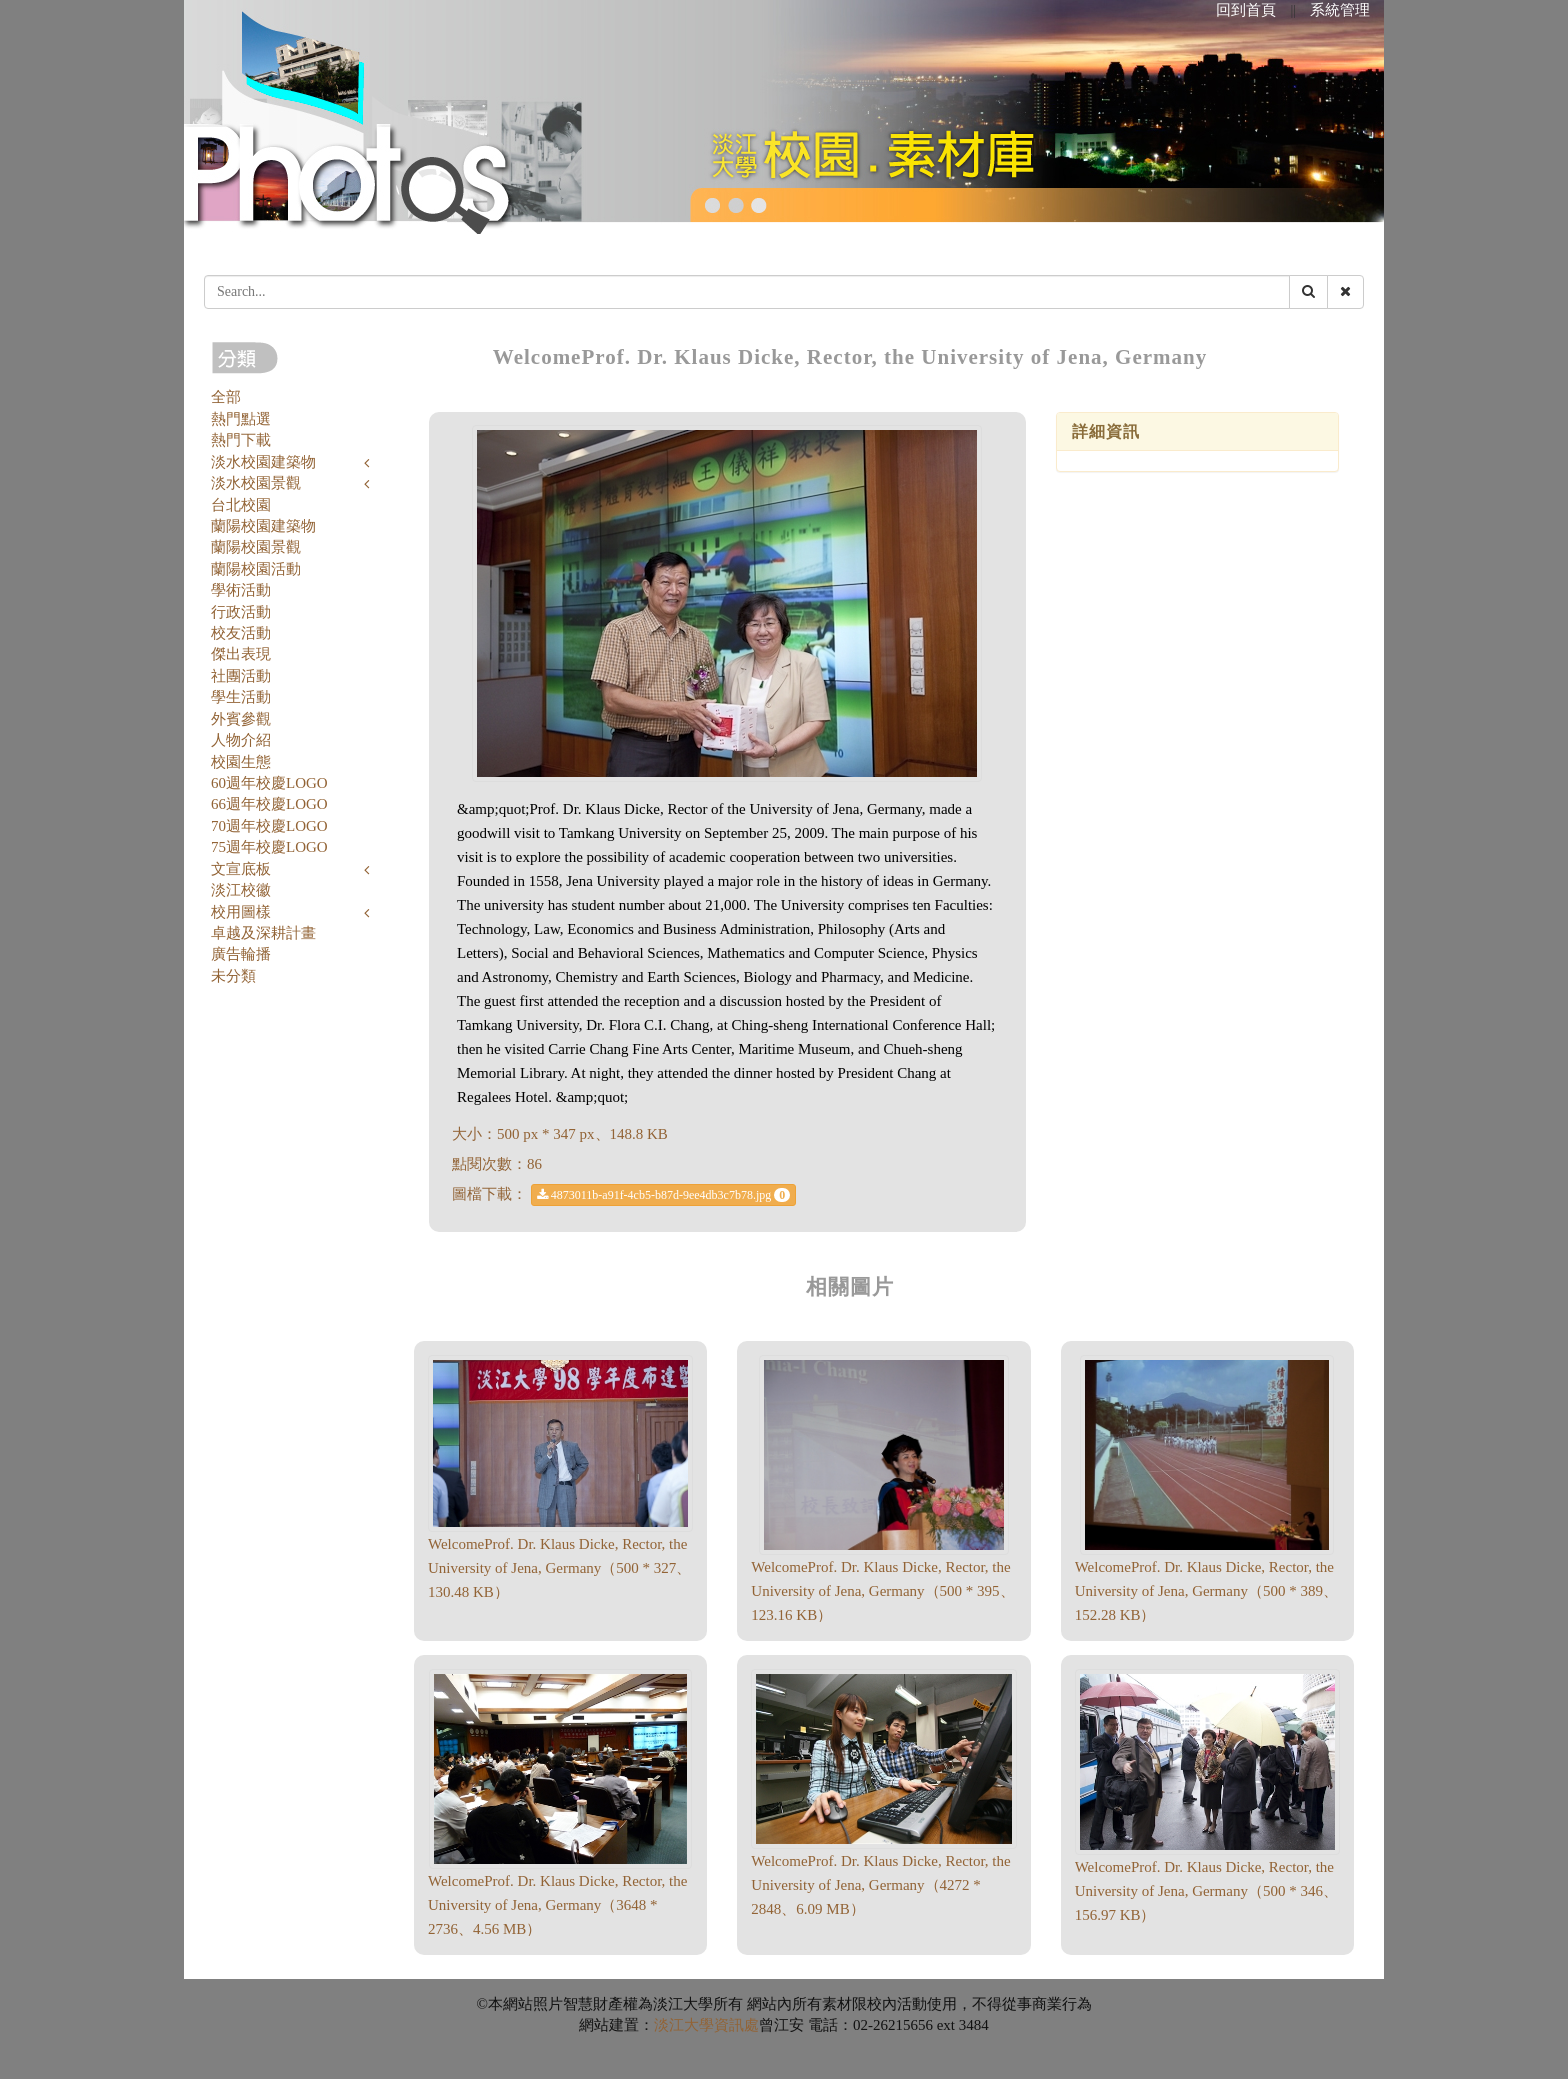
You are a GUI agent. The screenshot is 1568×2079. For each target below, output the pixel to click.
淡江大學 (684, 2025)
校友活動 (241, 633)
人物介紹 (241, 740)
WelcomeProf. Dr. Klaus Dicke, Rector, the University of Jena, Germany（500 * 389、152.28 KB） (1206, 1591)
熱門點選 (241, 419)
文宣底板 (241, 869)
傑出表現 (241, 654)
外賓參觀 (241, 719)
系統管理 (1340, 10)
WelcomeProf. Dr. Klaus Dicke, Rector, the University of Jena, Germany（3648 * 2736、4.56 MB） (557, 1905)
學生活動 (241, 697)
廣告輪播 (241, 954)
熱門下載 (241, 440)
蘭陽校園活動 (256, 569)
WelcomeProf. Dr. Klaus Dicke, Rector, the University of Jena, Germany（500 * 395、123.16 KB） (882, 1591)
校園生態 (241, 762)
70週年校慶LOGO (269, 826)
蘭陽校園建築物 (263, 526)
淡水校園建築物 (263, 462)
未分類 (233, 976)
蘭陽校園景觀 (256, 547)
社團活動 (241, 676)
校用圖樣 (241, 912)
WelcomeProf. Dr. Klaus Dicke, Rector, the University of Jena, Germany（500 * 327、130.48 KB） (559, 1568)
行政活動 (241, 612)
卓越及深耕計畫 (263, 933)
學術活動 (241, 590)
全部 (226, 397)
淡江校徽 (241, 890)
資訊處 (736, 2025)
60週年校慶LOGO (269, 783)
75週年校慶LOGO (269, 847)
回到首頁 (1246, 10)
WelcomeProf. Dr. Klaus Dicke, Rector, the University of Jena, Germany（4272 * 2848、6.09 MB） (880, 1885)
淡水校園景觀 (256, 483)
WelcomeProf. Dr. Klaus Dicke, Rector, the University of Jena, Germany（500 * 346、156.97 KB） (1206, 1891)
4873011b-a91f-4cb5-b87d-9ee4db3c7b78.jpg (664, 1195)
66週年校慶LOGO (269, 804)
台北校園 (241, 505)
